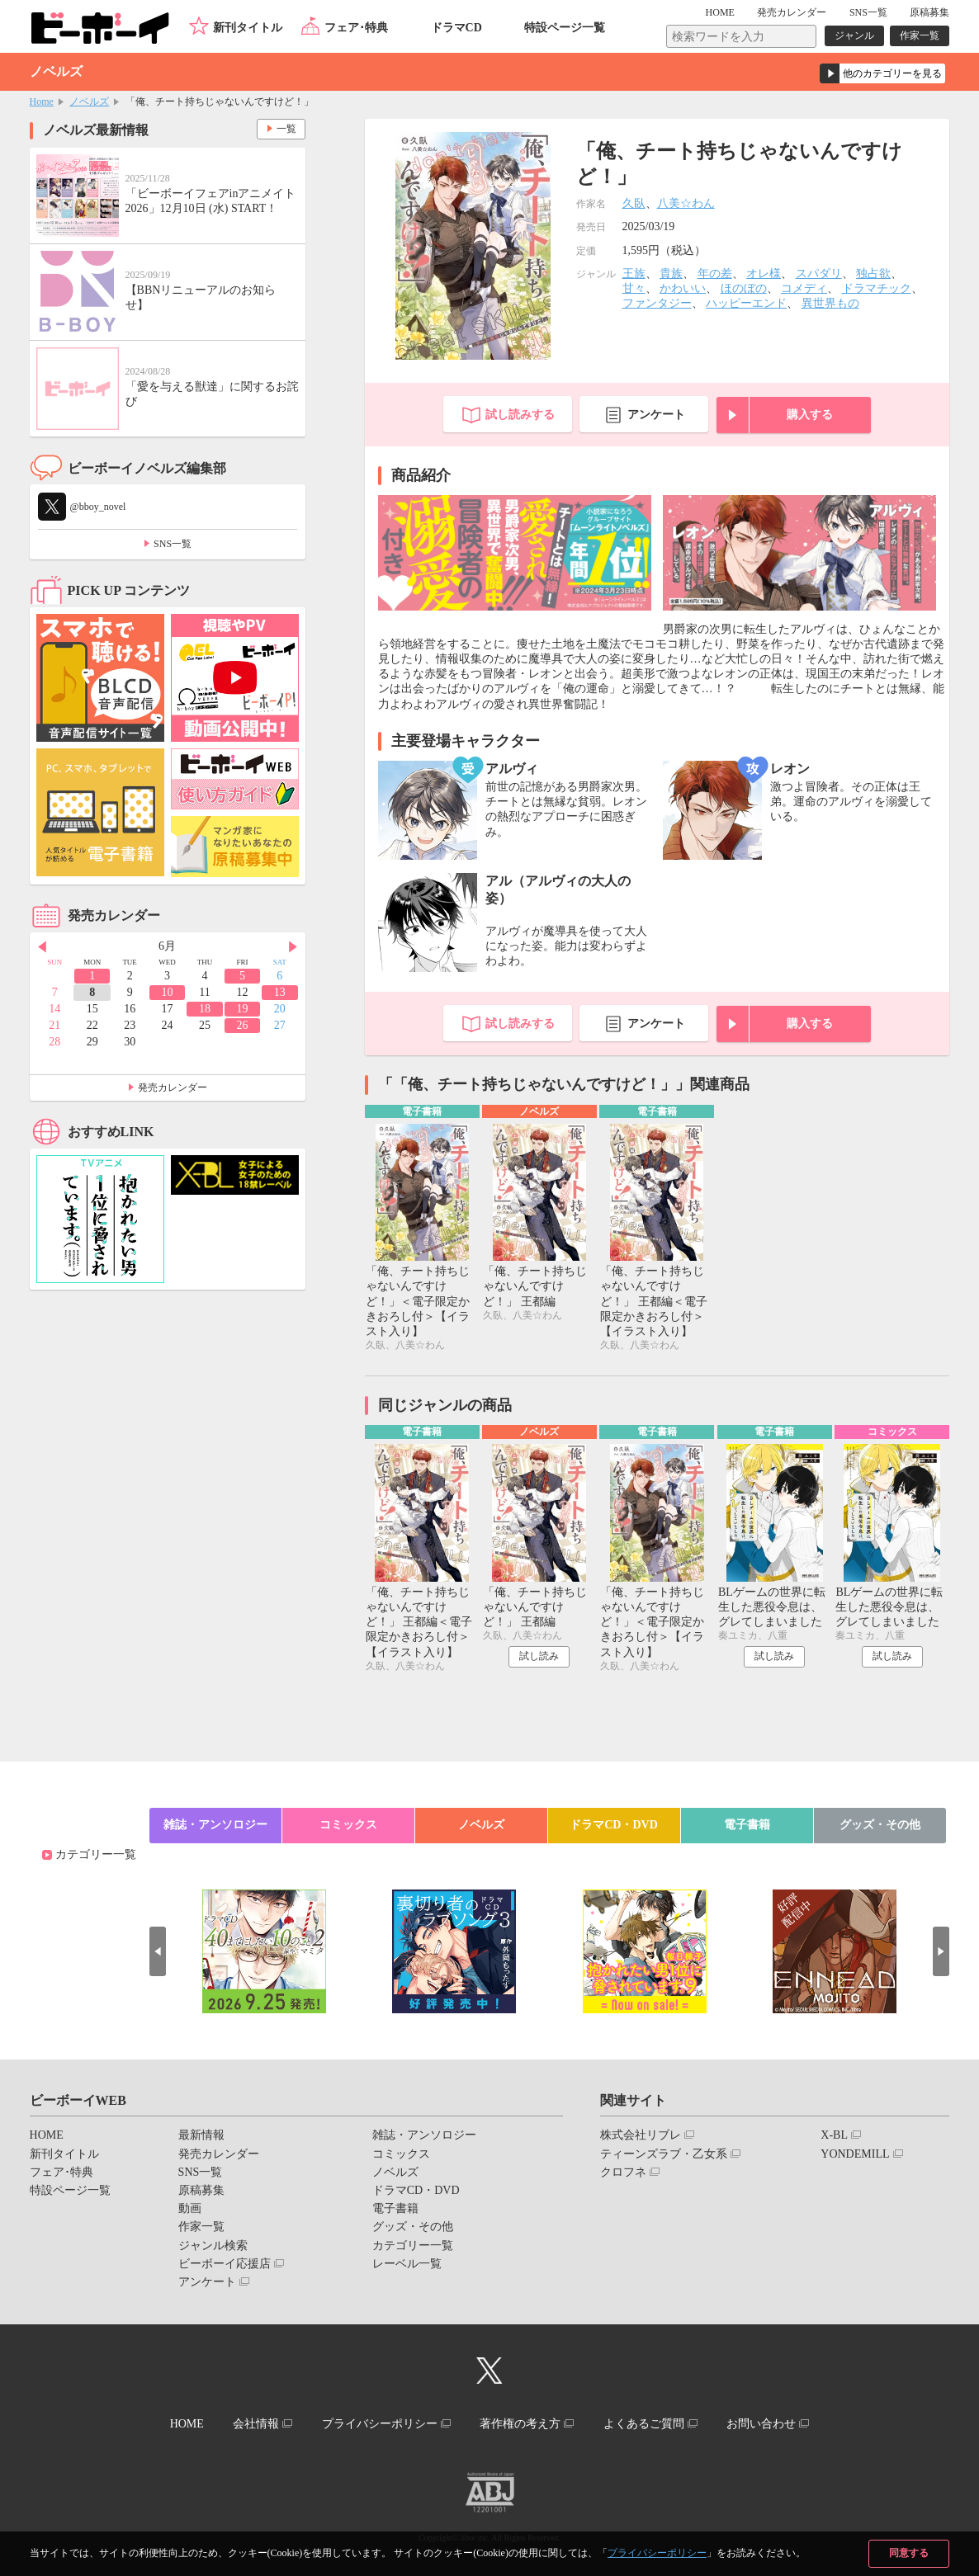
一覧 (286, 128)
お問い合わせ (761, 2424)
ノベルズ (89, 101)
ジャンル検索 (213, 2245)
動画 (189, 2208)
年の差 (715, 273)
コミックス (348, 1825)
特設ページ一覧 (564, 27)
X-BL (834, 2135)
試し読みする (520, 414)
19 (242, 1009)
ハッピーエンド (746, 303)
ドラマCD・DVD (614, 1825)
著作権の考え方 (520, 2424)
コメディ (804, 288)
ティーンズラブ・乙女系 (663, 2154)
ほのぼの (744, 288)
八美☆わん (686, 203)
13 (280, 992)
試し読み (539, 1656)
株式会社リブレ (640, 2135)
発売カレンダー (172, 1087)
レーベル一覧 (407, 2264)
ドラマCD (456, 27)
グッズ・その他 (879, 1825)
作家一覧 (919, 35)
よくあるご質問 (643, 2424)
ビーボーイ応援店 (224, 2264)
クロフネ (623, 2172)
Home (42, 101)
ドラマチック (876, 288)
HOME (720, 12)
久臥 (634, 203)
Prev (42, 947)
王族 (634, 273)
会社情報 (256, 2424)
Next (293, 947)
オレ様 (763, 273)
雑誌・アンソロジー (215, 1825)
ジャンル (854, 35)
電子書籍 (747, 1825)
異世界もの (830, 303)
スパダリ (819, 273)
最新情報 (201, 2135)
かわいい (683, 288)
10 (167, 992)
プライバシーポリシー (657, 2553)
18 (204, 1009)
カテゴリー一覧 (95, 1854)
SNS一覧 (868, 12)
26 (242, 1025)
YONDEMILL (855, 2154)
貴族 (671, 273)
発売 (791, 12)
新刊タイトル (247, 27)
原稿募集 (929, 12)
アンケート (656, 414)
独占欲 (873, 273)
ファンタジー (657, 303)
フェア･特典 (356, 27)
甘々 (634, 288)
